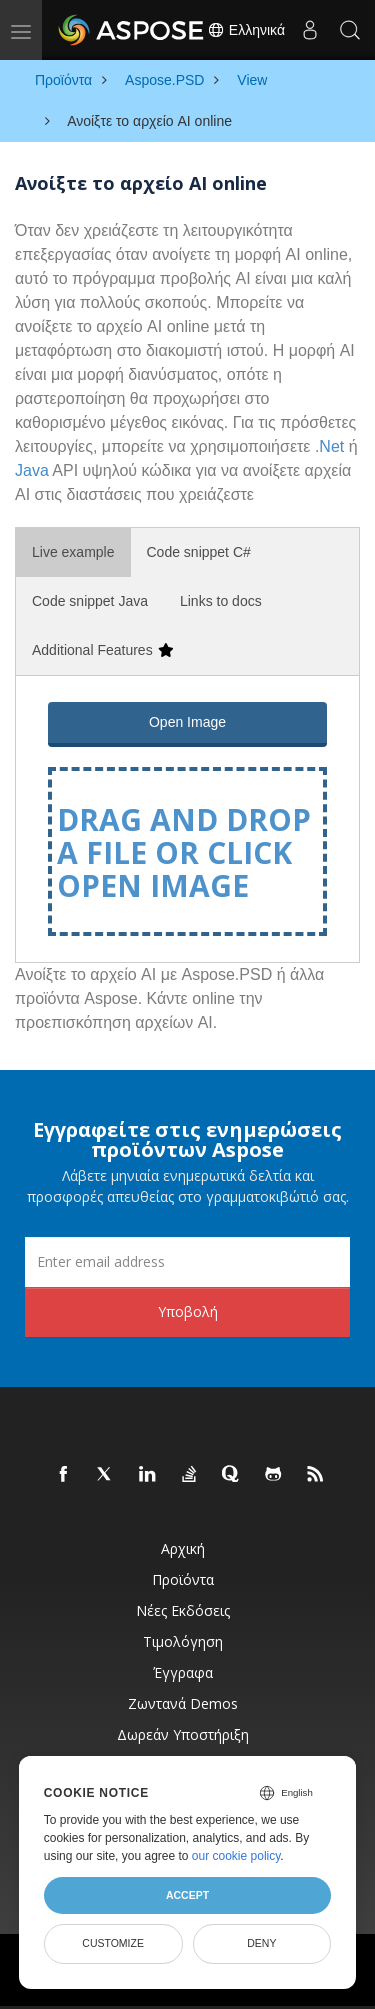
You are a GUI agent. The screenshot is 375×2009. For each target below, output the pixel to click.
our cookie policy (236, 1856)
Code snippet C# (199, 552)
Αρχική (183, 1548)
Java (32, 470)
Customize (113, 1943)
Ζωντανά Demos (183, 1703)
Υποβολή (188, 1311)
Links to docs (221, 601)
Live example (73, 552)
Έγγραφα (183, 1672)
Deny (261, 1943)
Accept (187, 1895)
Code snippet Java (90, 601)
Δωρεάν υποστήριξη (183, 1734)
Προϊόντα (183, 1579)
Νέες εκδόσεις (183, 1610)
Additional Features (102, 650)
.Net (329, 446)
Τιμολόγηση (183, 1641)
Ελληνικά (246, 30)
